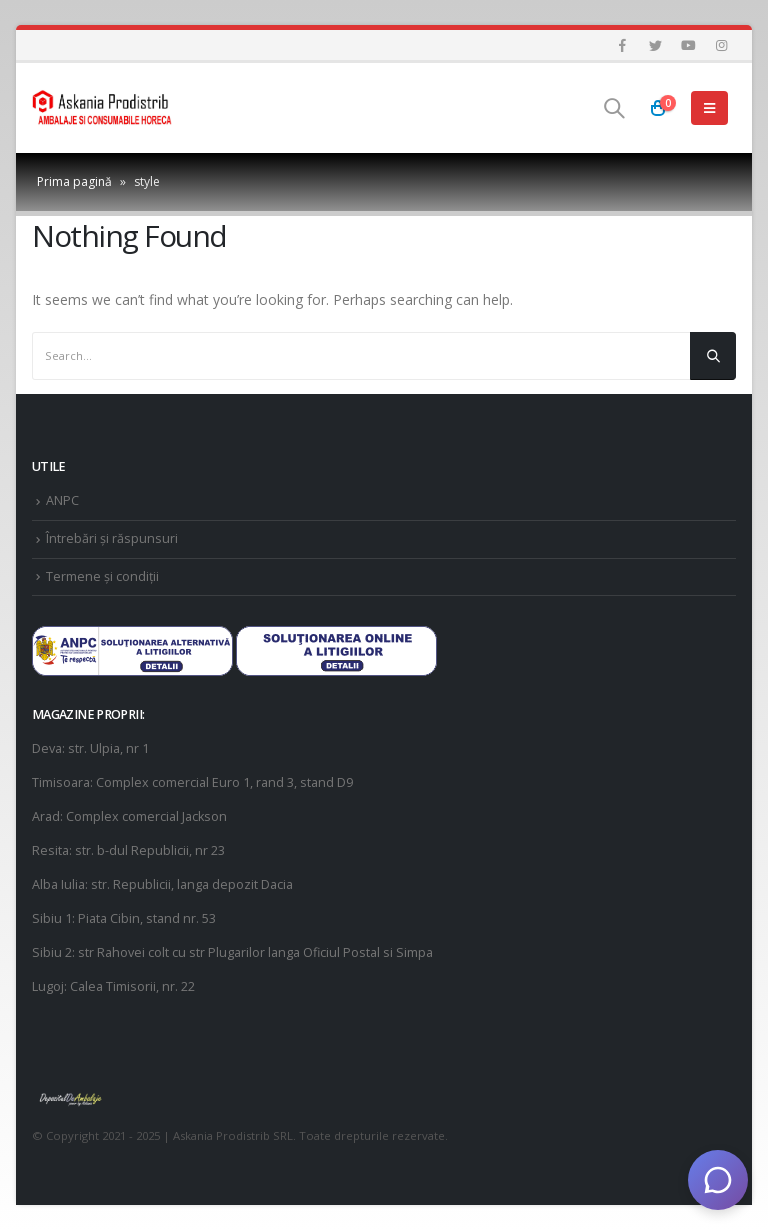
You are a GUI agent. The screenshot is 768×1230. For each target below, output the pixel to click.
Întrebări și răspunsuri (112, 538)
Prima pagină (74, 181)
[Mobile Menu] (709, 108)
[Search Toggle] (614, 108)
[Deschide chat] (718, 1180)
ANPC (62, 500)
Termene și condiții (102, 576)
